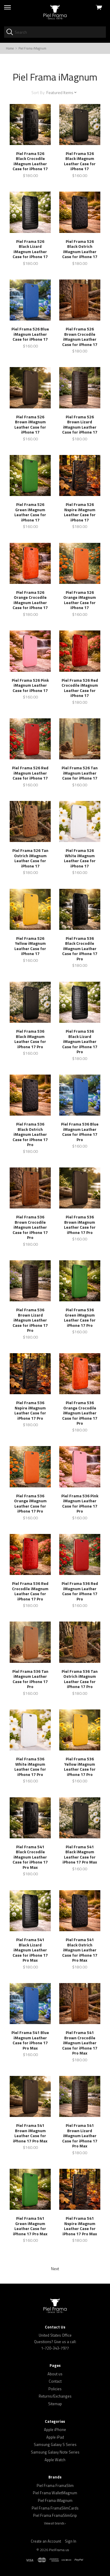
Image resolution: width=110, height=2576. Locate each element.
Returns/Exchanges (55, 2396)
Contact (55, 2381)
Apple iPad (55, 2437)
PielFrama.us (59, 2550)
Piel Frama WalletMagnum (55, 2493)
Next (55, 2268)
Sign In (70, 2541)
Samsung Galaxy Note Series (55, 2452)
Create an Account (46, 2541)
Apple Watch (55, 2460)
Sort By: (38, 92)
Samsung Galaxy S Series (55, 2444)
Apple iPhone (55, 2429)
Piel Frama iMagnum (55, 2500)
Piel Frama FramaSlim (55, 2485)
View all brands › (55, 2523)
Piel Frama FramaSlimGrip (55, 2515)
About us (55, 2374)
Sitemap (55, 2404)
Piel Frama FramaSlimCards (55, 2508)
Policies (55, 2389)
